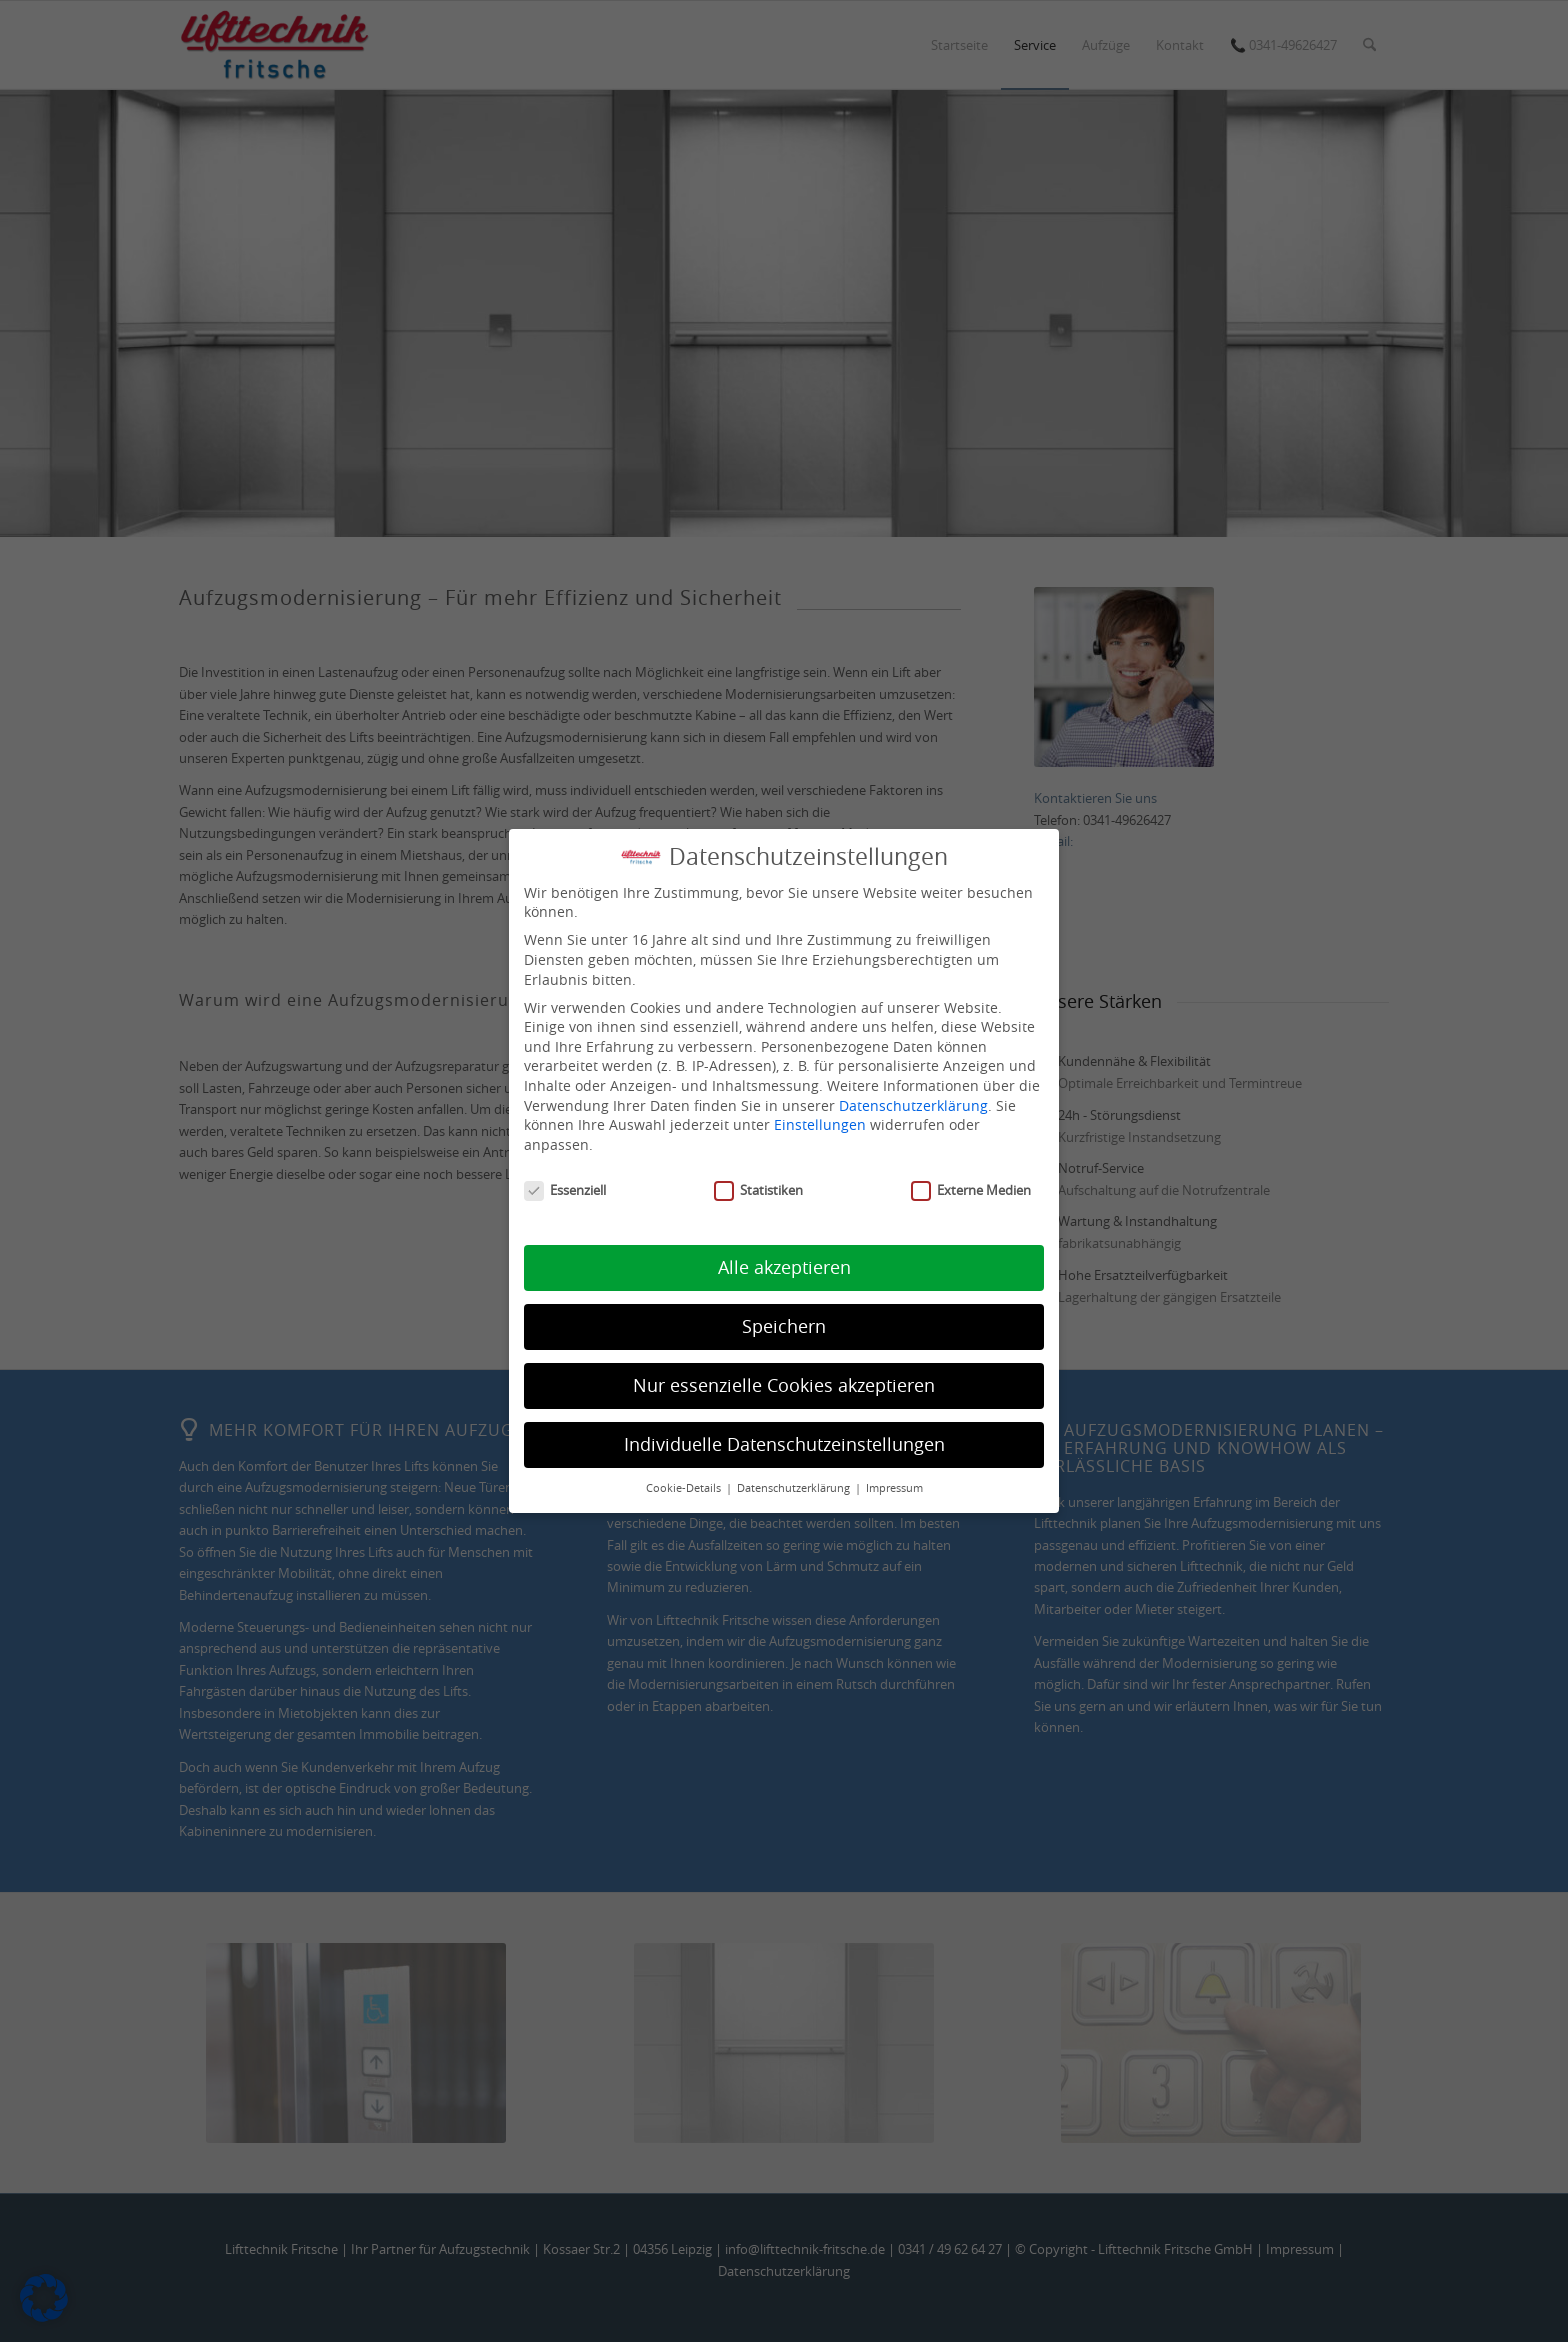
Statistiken (758, 1190)
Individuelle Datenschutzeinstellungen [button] (784, 1444)
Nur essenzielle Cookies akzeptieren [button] (784, 1385)
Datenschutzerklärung (913, 1105)
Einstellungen (820, 1124)
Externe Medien (971, 1190)
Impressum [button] (894, 1488)
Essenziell (565, 1190)
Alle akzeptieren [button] (784, 1267)
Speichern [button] (784, 1326)
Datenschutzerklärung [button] (795, 1488)
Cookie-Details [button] (685, 1488)
